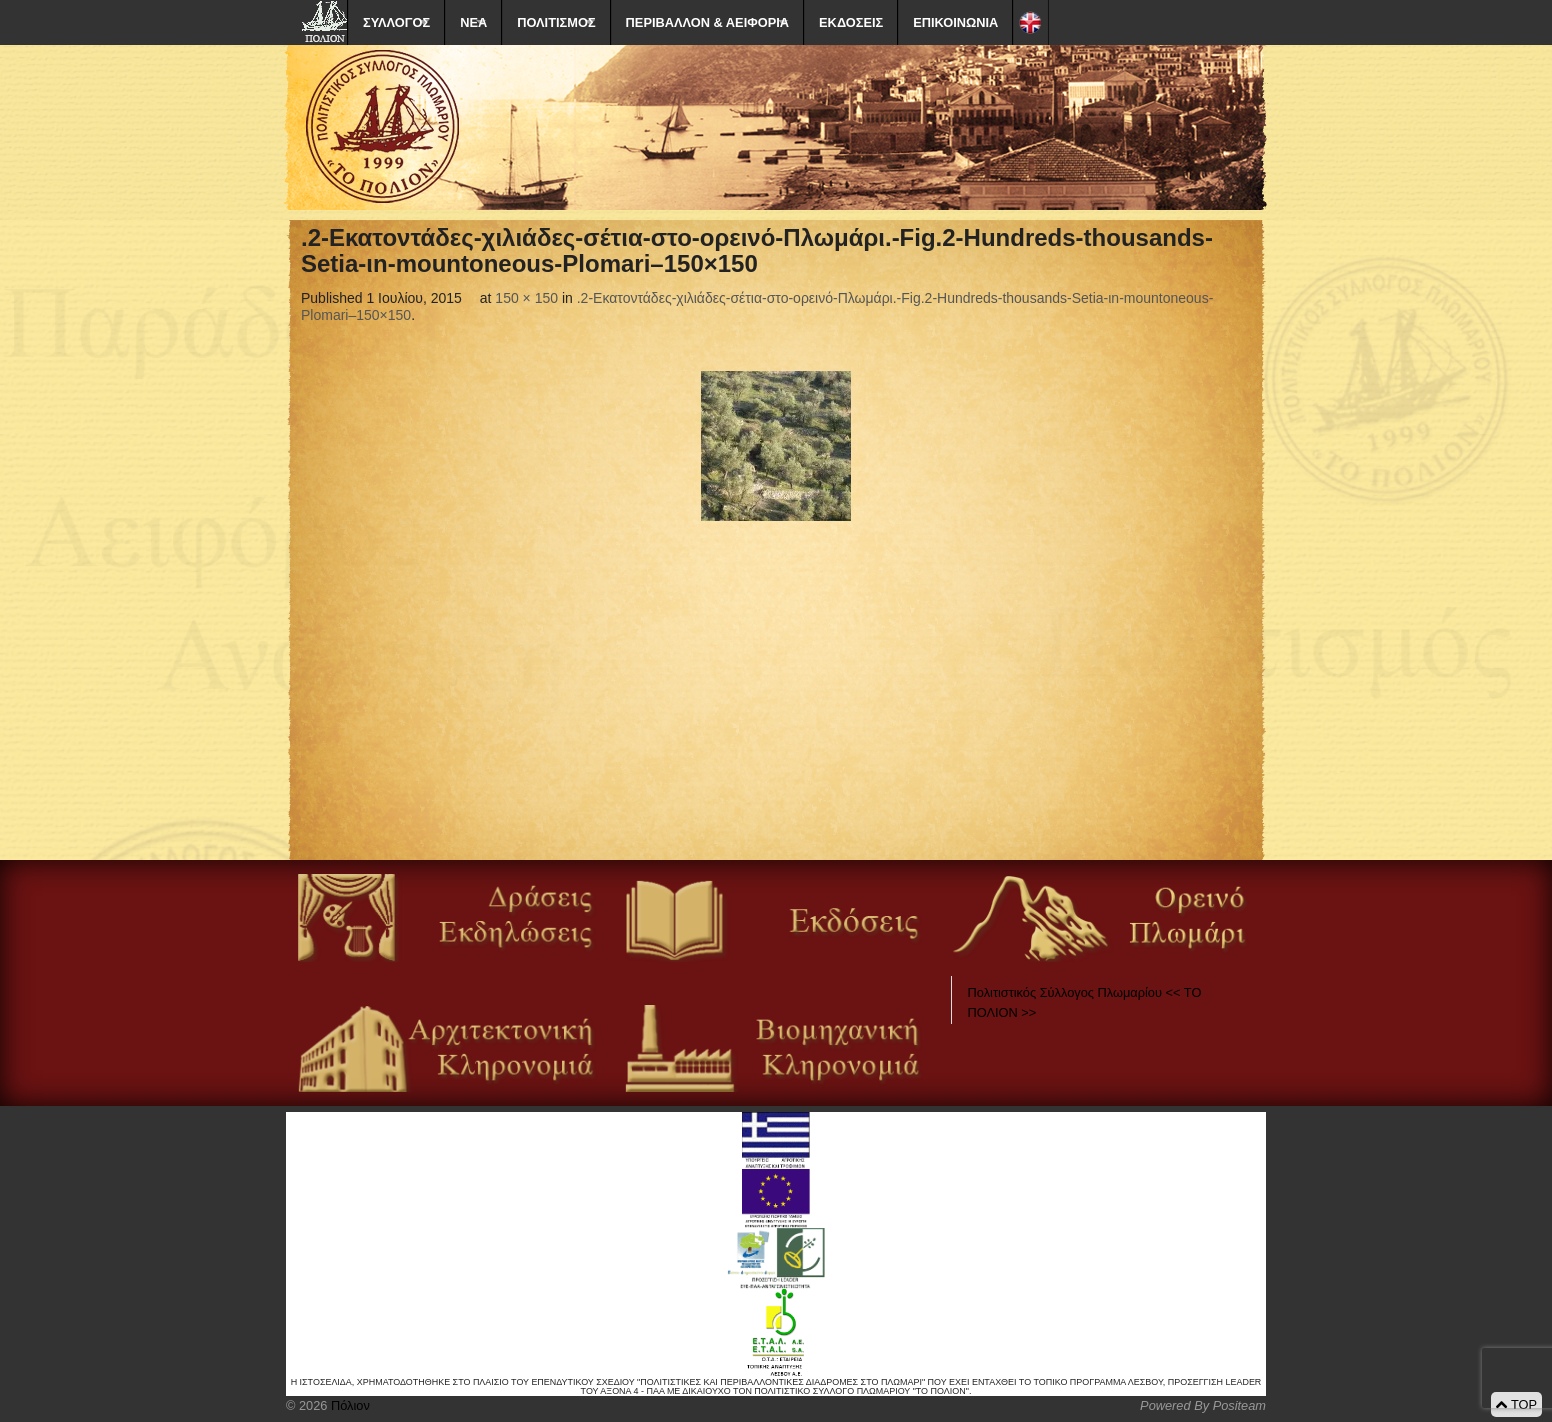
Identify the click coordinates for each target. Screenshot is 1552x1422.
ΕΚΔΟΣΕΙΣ (851, 22)
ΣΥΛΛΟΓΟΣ (396, 22)
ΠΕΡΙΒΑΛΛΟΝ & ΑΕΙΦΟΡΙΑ (707, 22)
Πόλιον (348, 1405)
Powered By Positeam (1203, 1405)
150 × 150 (526, 298)
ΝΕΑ (473, 22)
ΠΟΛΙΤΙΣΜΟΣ (556, 22)
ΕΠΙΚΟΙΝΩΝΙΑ (955, 22)
